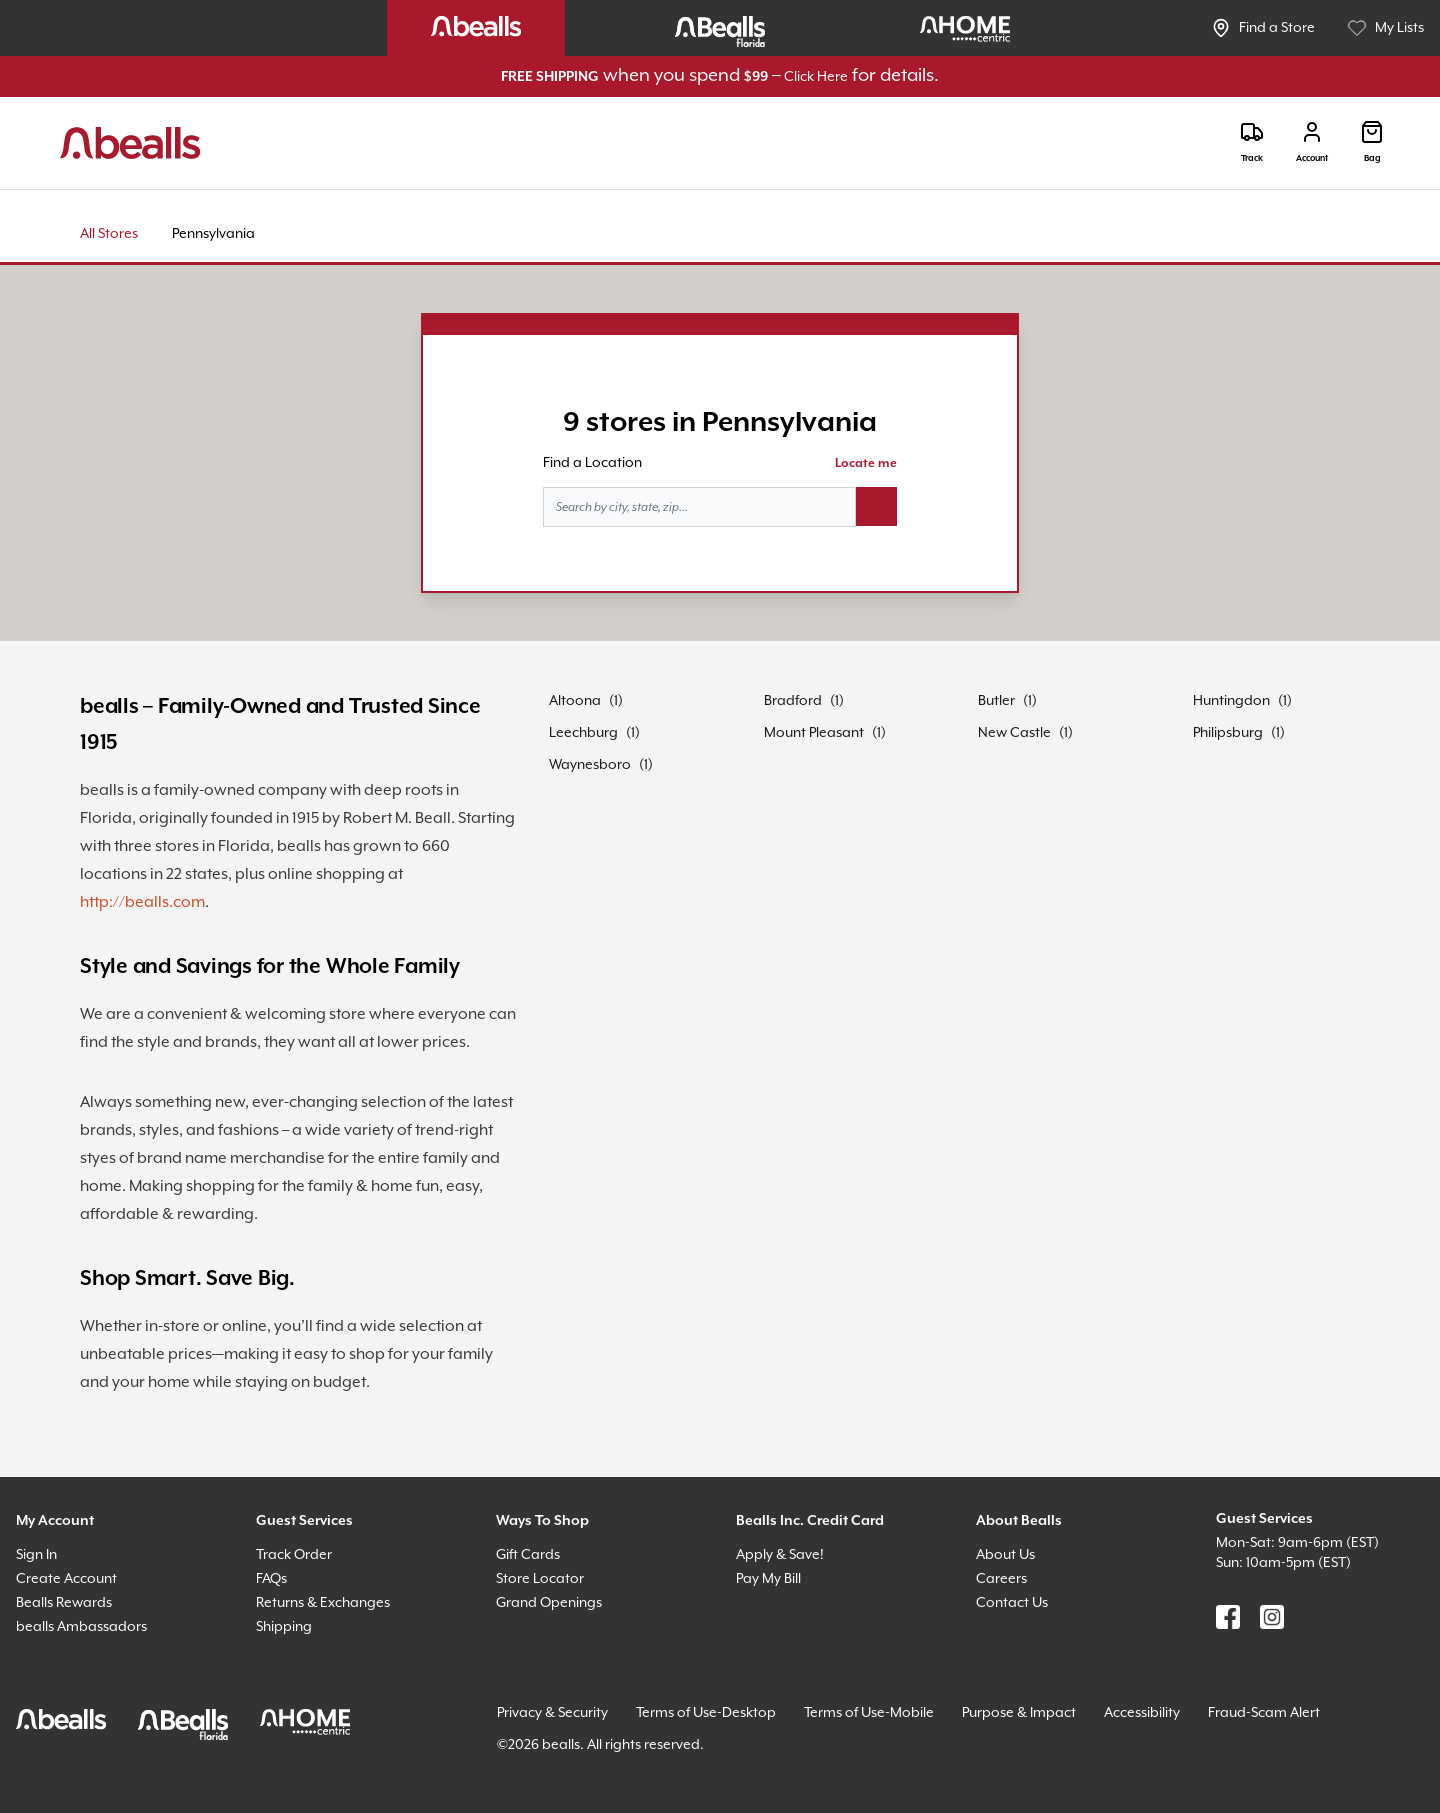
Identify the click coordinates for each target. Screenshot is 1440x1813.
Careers (1001, 1579)
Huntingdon (1231, 701)
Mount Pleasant (814, 733)
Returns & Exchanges (323, 1603)
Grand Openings (549, 1603)
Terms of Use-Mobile (869, 1713)
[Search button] (876, 507)
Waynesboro (590, 765)
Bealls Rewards (64, 1603)
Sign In (36, 1555)
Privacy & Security (552, 1713)
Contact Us (1012, 1603)
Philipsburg (1228, 733)
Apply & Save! (780, 1555)
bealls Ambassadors (81, 1627)
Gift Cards (528, 1555)
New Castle (1014, 733)
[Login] (1312, 142)
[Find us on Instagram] (1272, 1617)
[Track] (1252, 142)
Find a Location (592, 463)
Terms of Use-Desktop (706, 1713)
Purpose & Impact (1019, 1713)
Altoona (575, 701)
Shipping (284, 1627)
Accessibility (1142, 1713)
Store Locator (540, 1579)
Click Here (816, 77)
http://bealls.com (142, 902)
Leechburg (583, 733)
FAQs (271, 1579)
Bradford (793, 701)
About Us (1005, 1555)
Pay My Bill (768, 1579)
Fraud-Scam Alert (1264, 1713)
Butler (996, 701)
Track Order (294, 1555)
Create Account (66, 1579)
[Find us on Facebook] (1228, 1617)
